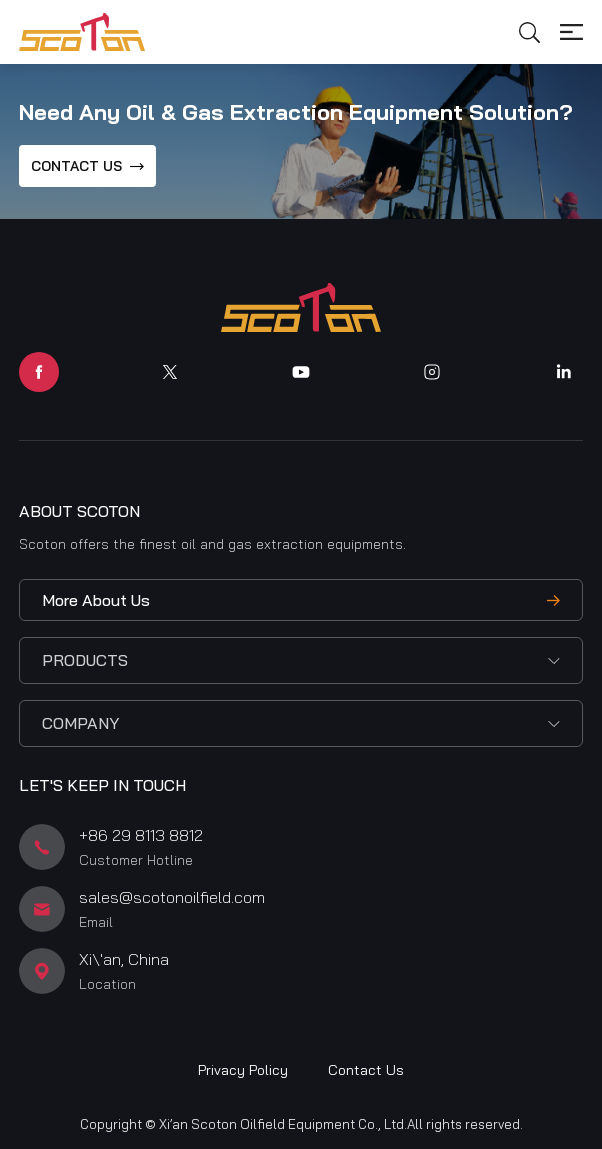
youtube (301, 372)
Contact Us (366, 1070)
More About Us (96, 600)
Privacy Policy (243, 1070)
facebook (39, 372)
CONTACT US (76, 166)
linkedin (563, 372)
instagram (432, 372)
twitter (170, 372)
